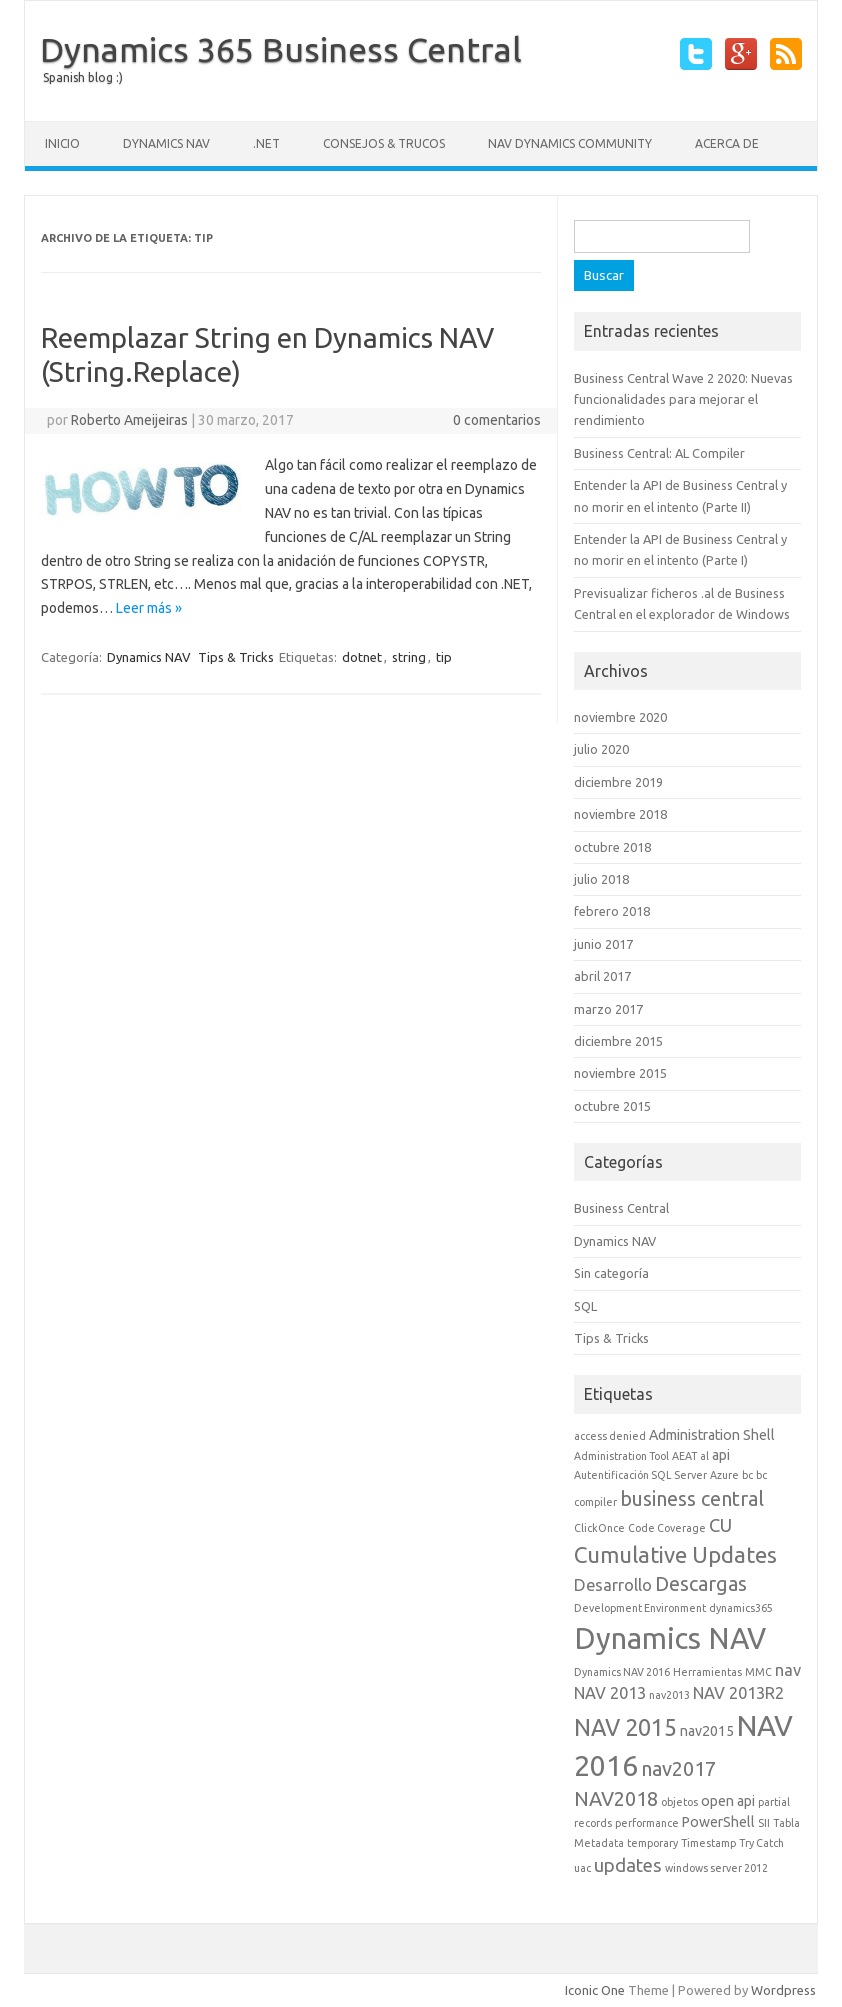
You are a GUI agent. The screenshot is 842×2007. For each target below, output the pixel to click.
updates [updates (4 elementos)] (628, 1865)
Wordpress (783, 1990)
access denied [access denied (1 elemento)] (610, 1436)
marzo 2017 (608, 1009)
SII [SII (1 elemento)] (764, 1823)
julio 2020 (601, 749)
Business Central (621, 1208)
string (409, 657)
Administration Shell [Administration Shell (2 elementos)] (712, 1435)
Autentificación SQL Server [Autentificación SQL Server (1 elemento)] (640, 1475)
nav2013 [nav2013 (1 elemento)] (669, 1695)
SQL (585, 1306)
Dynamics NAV (166, 143)
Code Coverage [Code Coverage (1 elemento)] (667, 1528)
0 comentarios (497, 420)
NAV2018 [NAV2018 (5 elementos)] (616, 1798)
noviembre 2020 (620, 717)
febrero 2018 (612, 911)
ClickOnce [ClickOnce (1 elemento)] (599, 1528)
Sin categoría (611, 1273)
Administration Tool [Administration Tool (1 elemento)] (621, 1456)
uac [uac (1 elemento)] (582, 1868)
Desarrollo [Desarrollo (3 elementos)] (613, 1585)
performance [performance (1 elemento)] (647, 1823)
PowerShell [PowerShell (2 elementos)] (718, 1822)
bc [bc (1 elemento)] (747, 1475)
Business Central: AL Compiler (659, 453)
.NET (266, 143)
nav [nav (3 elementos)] (788, 1670)
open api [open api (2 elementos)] (728, 1801)
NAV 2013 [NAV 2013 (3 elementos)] (610, 1693)
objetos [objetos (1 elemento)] (679, 1802)
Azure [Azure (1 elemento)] (724, 1475)
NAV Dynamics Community (570, 143)
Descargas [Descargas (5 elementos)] (701, 1583)
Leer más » (149, 608)
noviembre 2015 (620, 1073)
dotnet (362, 657)
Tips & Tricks (236, 657)
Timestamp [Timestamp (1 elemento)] (708, 1843)
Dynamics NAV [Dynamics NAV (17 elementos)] (670, 1638)
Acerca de (727, 143)
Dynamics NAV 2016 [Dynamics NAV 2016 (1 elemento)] (622, 1672)
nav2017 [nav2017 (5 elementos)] (678, 1768)
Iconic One (595, 1990)
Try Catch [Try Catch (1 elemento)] (761, 1843)
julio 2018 (601, 879)
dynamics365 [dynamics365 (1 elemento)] (741, 1608)
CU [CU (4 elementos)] (720, 1525)
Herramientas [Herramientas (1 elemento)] (707, 1672)
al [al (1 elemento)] (704, 1456)
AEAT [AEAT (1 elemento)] (684, 1456)
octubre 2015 (612, 1106)
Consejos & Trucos (384, 143)
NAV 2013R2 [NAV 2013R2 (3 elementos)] (738, 1693)
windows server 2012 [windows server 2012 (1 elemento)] (716, 1868)
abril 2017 (602, 976)
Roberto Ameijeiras (129, 420)
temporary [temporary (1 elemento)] (652, 1843)
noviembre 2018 (620, 814)
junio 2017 (603, 944)
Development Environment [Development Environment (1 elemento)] (640, 1608)
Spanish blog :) (83, 77)
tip (444, 657)
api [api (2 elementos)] (721, 1455)
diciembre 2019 (618, 782)
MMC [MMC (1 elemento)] (758, 1672)
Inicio (62, 143)
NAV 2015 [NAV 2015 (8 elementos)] (625, 1727)
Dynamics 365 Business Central (281, 49)
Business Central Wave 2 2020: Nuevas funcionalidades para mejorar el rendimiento (683, 399)
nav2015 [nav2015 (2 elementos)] (707, 1731)
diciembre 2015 (618, 1041)
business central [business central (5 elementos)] (692, 1498)
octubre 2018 (612, 847)
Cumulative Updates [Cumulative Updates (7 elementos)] (675, 1554)
